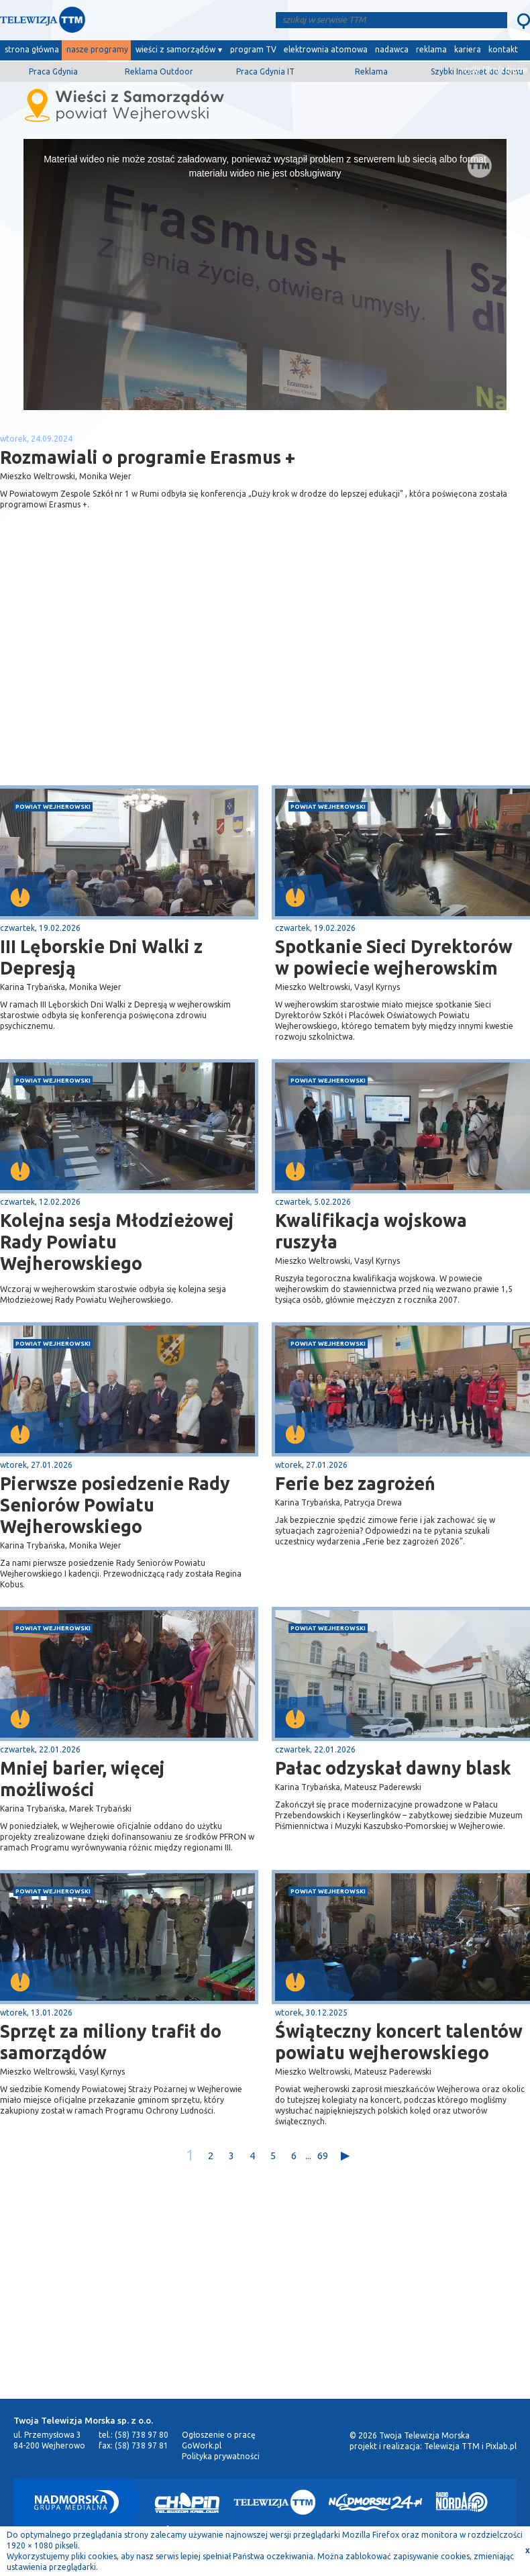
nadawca (392, 49)
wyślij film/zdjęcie (494, 69)
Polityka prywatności (221, 2456)
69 (322, 2155)
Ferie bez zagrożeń (355, 1483)
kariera (467, 49)
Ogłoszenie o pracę (219, 2434)
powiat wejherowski (53, 806)
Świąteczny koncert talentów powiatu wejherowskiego (399, 2042)
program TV (253, 49)
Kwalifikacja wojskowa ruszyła (371, 1231)
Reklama (371, 71)
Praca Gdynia (53, 71)
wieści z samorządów (175, 49)
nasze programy (97, 49)
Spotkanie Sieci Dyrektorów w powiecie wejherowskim (394, 957)
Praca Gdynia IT (265, 71)
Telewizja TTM (452, 2446)
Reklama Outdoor (159, 71)
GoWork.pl (201, 2445)
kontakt (503, 49)
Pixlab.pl (501, 2446)
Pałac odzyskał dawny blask (393, 1768)
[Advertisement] (133, 679)
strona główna (32, 49)
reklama (431, 49)
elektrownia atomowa (326, 49)
